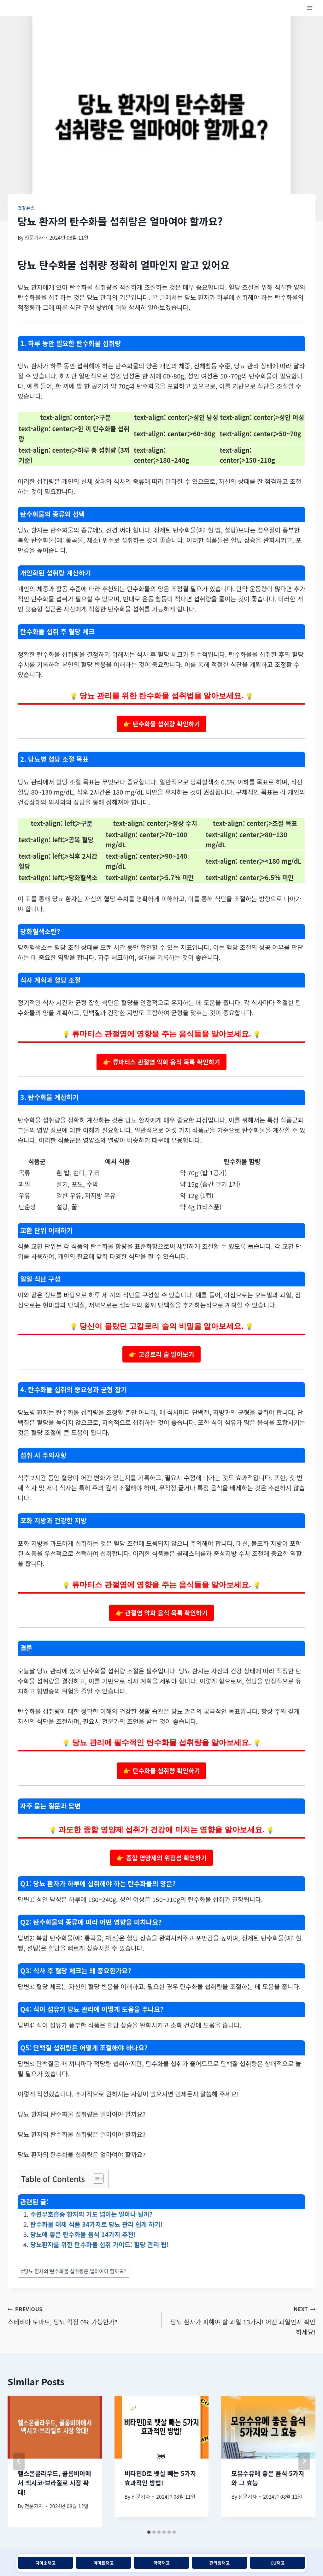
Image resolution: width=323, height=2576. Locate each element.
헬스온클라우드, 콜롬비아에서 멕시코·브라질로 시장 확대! (54, 2483)
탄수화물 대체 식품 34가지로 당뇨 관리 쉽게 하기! (96, 2224)
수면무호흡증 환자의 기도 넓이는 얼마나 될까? (91, 2214)
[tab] (148, 2532)
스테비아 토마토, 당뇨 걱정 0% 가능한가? (81, 2315)
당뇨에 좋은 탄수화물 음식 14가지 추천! (83, 2234)
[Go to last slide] (19, 2461)
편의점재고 (219, 2563)
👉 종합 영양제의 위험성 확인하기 (161, 1857)
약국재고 (161, 2563)
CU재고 (277, 2563)
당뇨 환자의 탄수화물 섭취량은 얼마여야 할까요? (73, 2271)
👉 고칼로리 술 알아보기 (161, 1354)
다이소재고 (45, 2563)
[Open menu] (309, 8)
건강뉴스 (26, 208)
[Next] (304, 2461)
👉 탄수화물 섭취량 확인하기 (161, 723)
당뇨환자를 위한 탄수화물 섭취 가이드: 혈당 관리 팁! (99, 2244)
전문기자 (34, 237)
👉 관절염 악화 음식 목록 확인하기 (161, 1612)
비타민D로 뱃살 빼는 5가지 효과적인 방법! (160, 2478)
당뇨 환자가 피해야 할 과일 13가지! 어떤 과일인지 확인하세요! (241, 2320)
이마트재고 (103, 2563)
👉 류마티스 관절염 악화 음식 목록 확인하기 (161, 1061)
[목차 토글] (95, 2178)
